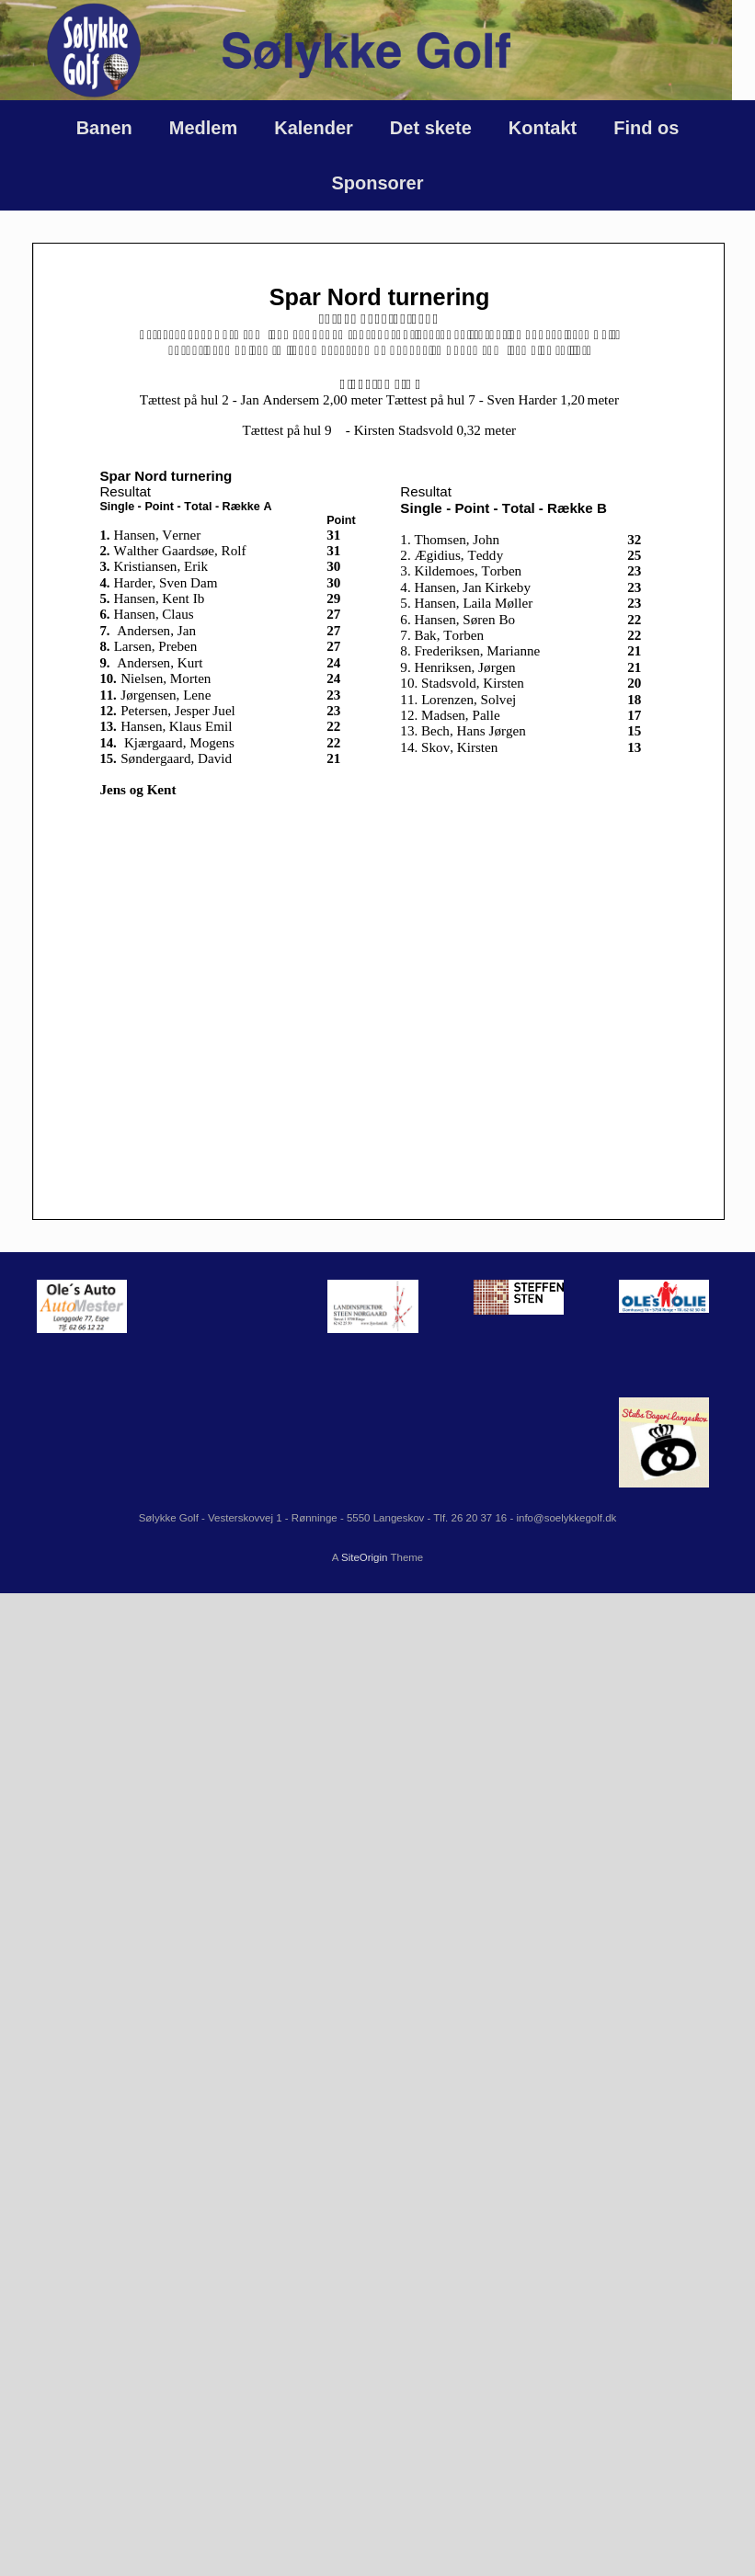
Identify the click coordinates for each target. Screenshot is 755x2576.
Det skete (431, 128)
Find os (646, 128)
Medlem (203, 128)
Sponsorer (377, 183)
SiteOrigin (364, 1557)
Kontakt (543, 128)
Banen (104, 128)
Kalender (313, 128)
